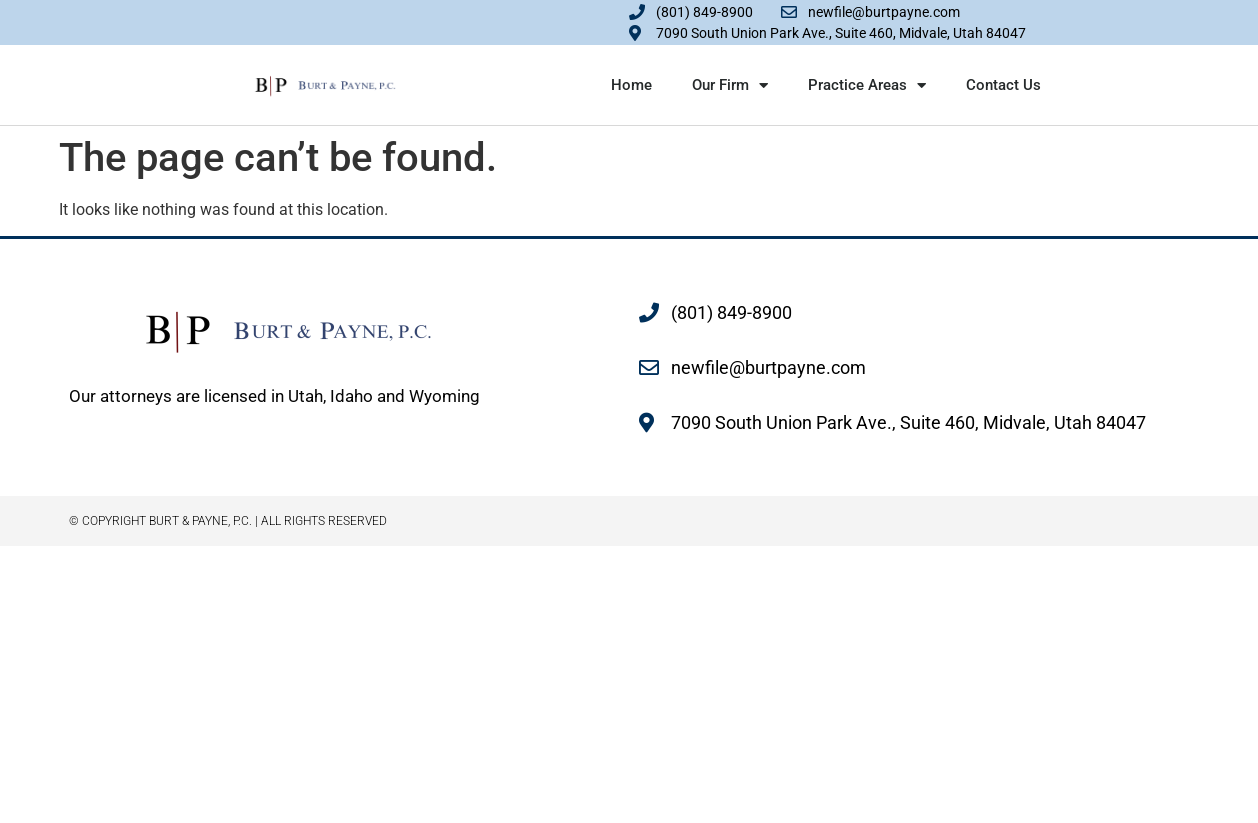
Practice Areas (867, 85)
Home (631, 85)
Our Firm (730, 85)
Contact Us (1003, 85)
